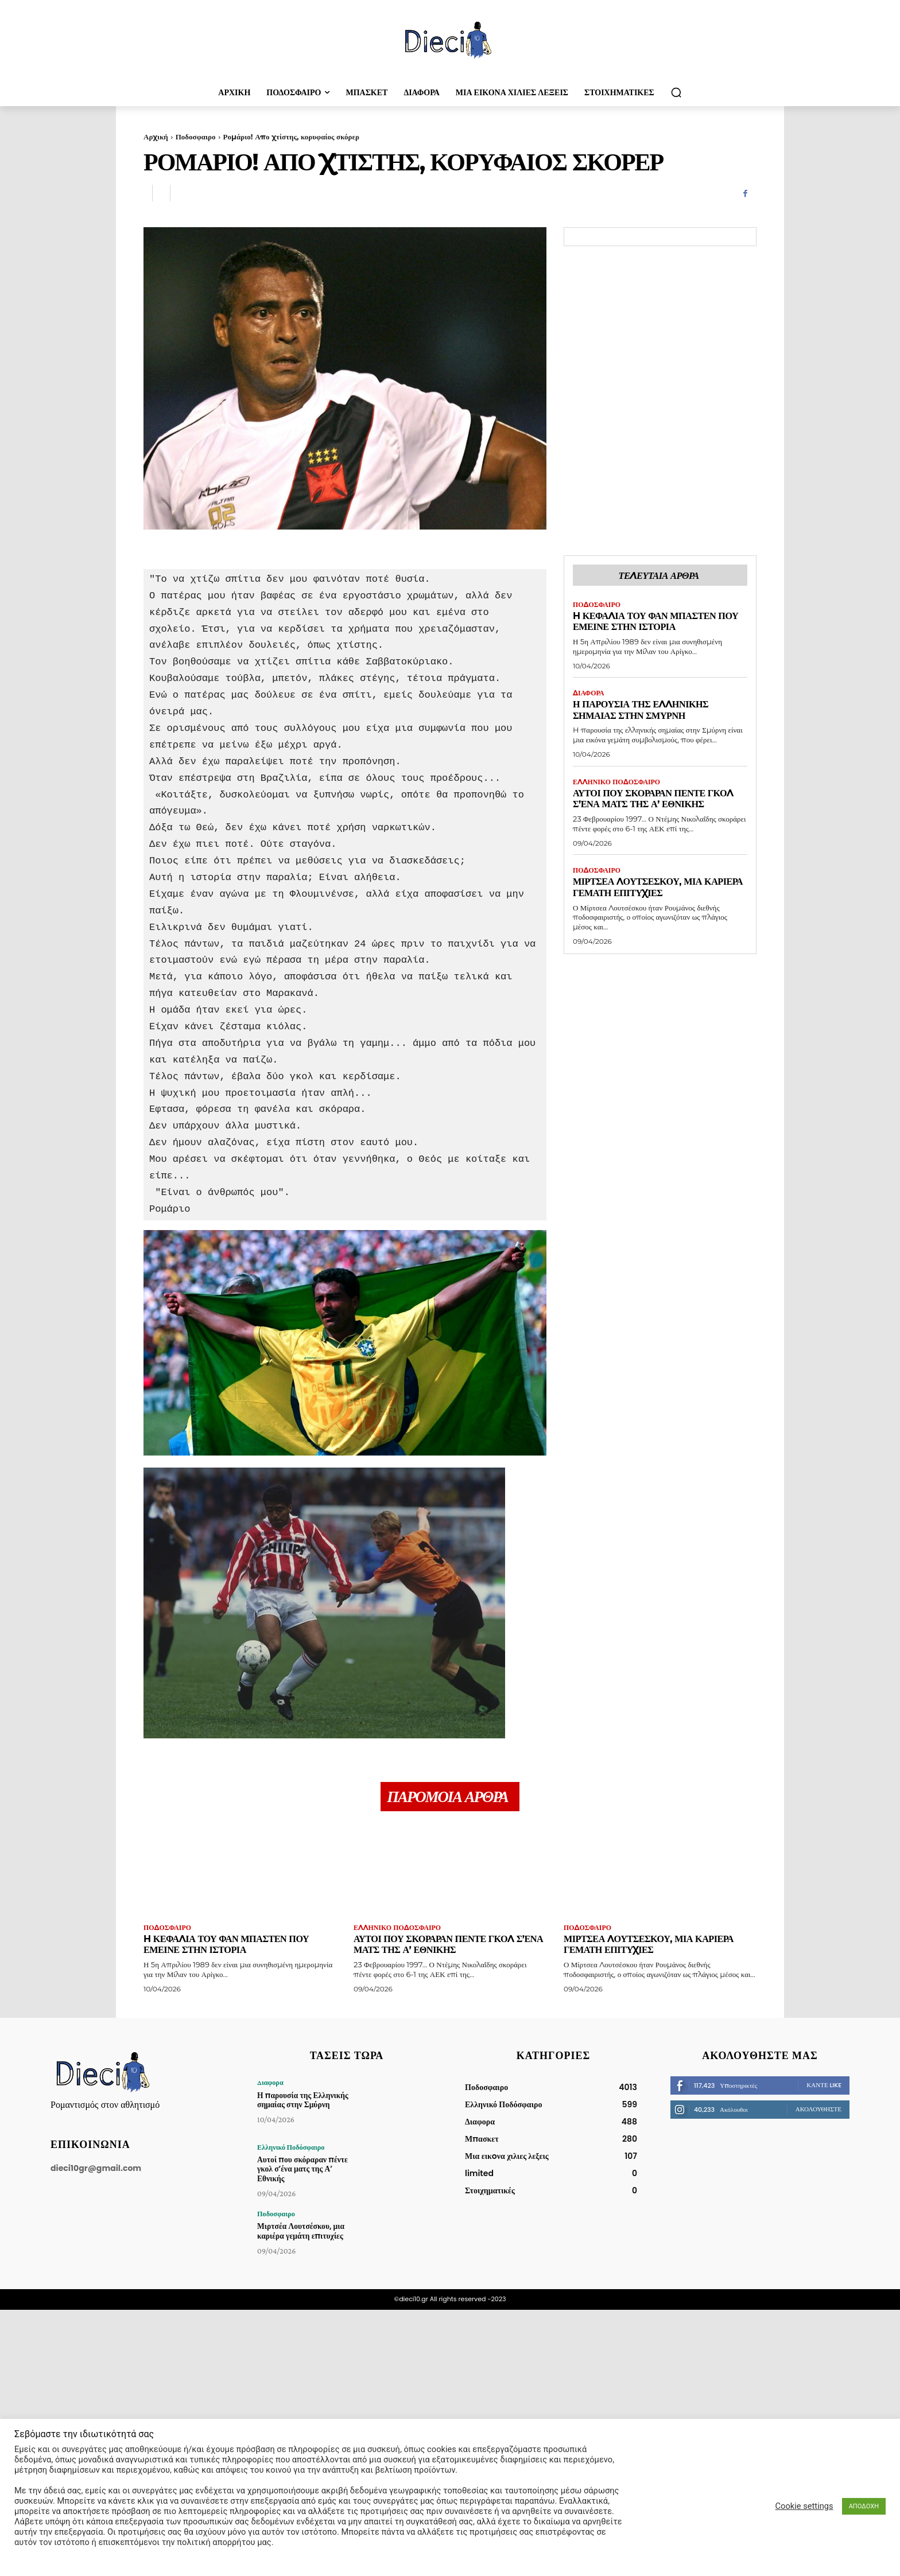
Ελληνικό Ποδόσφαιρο (617, 783)
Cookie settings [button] (804, 2506)
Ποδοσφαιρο (196, 136)
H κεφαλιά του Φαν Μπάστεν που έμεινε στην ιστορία (660, 621)
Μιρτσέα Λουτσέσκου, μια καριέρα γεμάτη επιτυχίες (641, 888)
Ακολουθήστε (818, 2110)
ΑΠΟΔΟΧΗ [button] (864, 2506)
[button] (676, 92)
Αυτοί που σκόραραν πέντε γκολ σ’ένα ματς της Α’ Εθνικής (657, 799)
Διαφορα (588, 694)
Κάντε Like (823, 2086)
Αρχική (155, 136)
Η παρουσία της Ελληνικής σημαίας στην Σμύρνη (644, 710)
